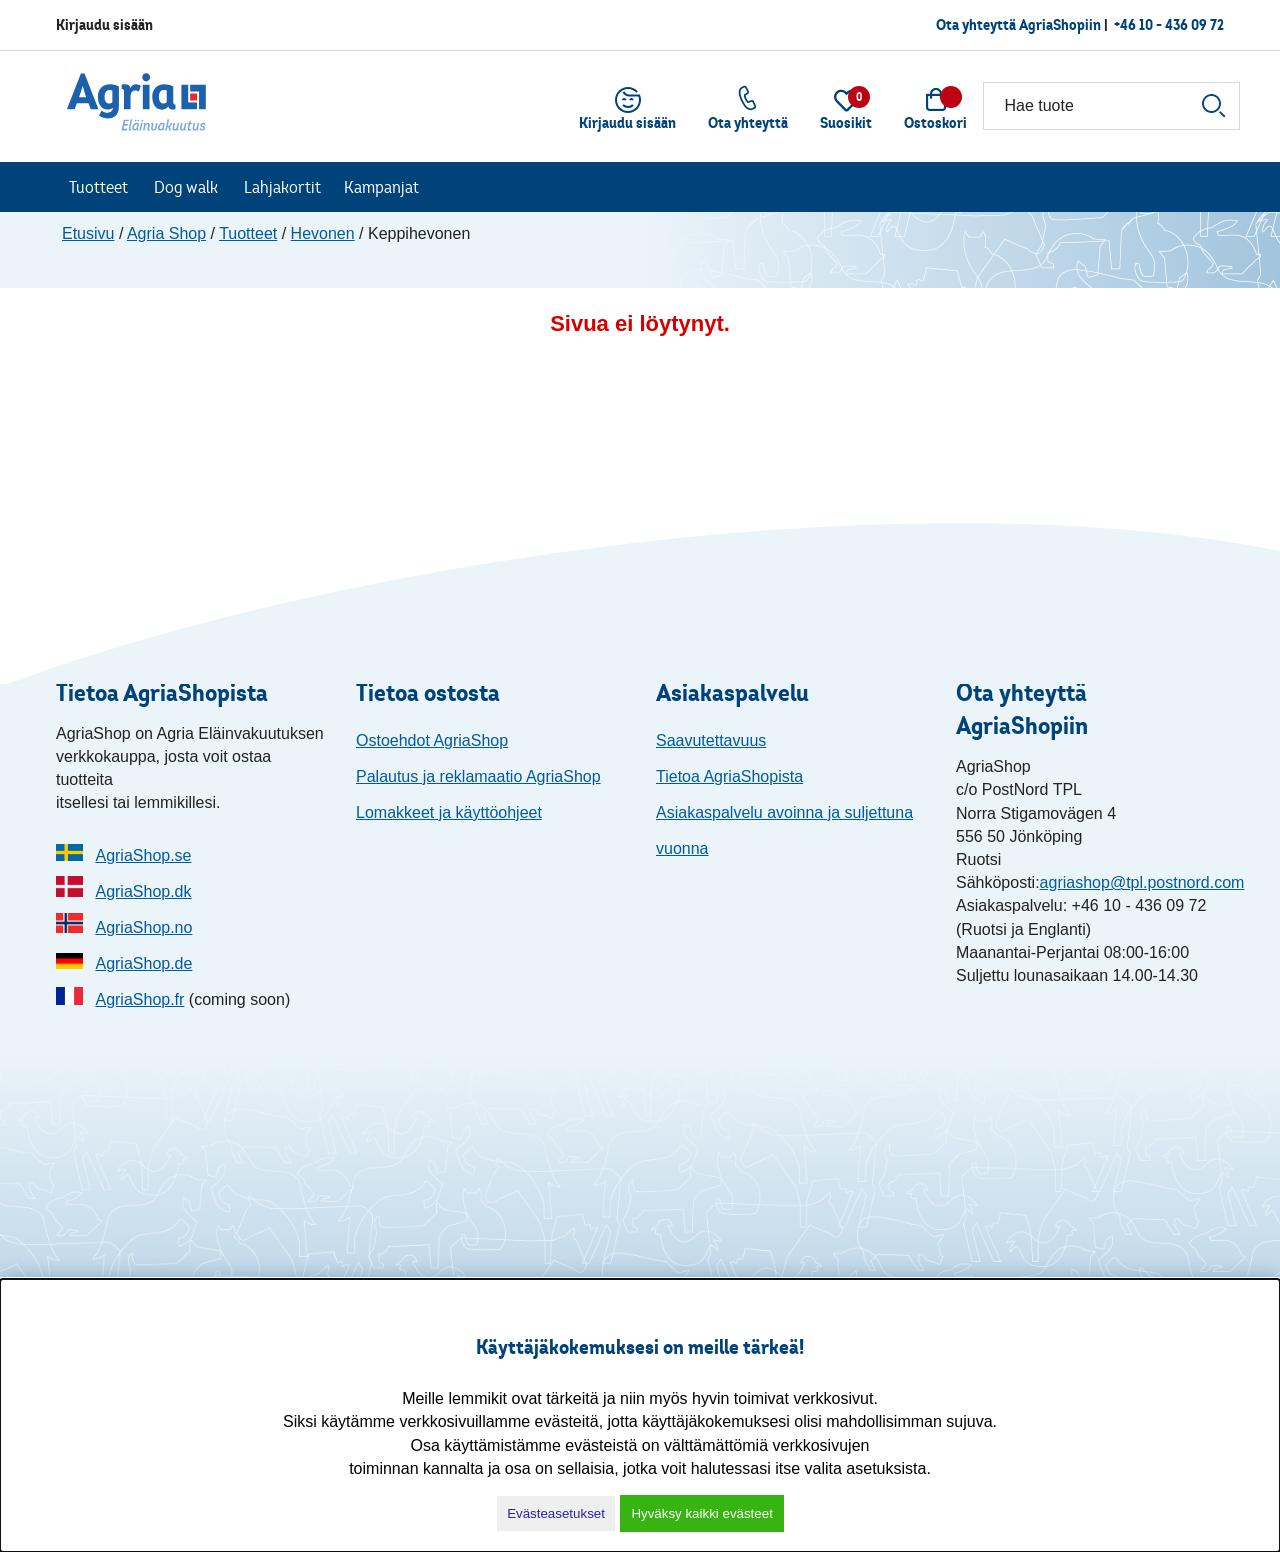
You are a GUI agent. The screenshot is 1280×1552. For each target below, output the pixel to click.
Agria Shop (166, 233)
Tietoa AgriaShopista (729, 776)
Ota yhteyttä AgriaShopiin (1018, 24)
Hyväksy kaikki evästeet (701, 1513)
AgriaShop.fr (139, 999)
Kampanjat (381, 187)
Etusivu (88, 233)
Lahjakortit (282, 187)
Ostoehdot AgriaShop (432, 740)
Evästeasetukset (556, 1513)
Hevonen (323, 233)
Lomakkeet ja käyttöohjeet (449, 812)
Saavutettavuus (711, 740)
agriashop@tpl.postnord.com (1142, 882)
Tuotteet (98, 187)
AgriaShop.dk (143, 891)
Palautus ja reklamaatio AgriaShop (478, 776)
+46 (1169, 24)
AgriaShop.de (143, 963)
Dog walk (186, 187)
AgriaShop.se (143, 855)
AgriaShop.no (143, 927)
